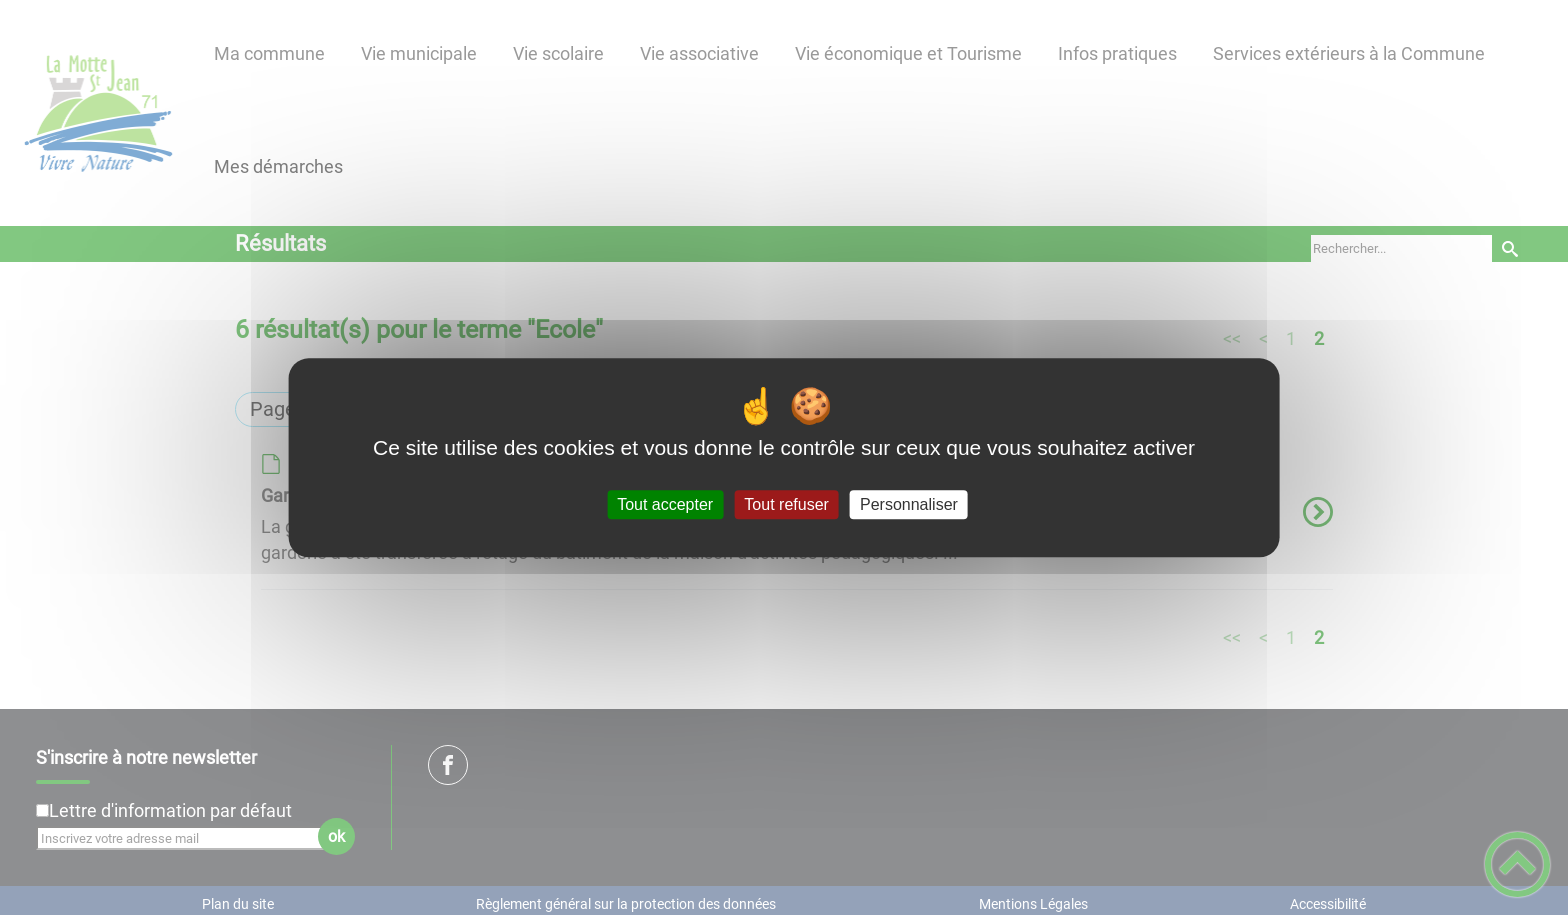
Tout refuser (786, 504)
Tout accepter (665, 504)
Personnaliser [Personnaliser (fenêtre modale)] (909, 504)
